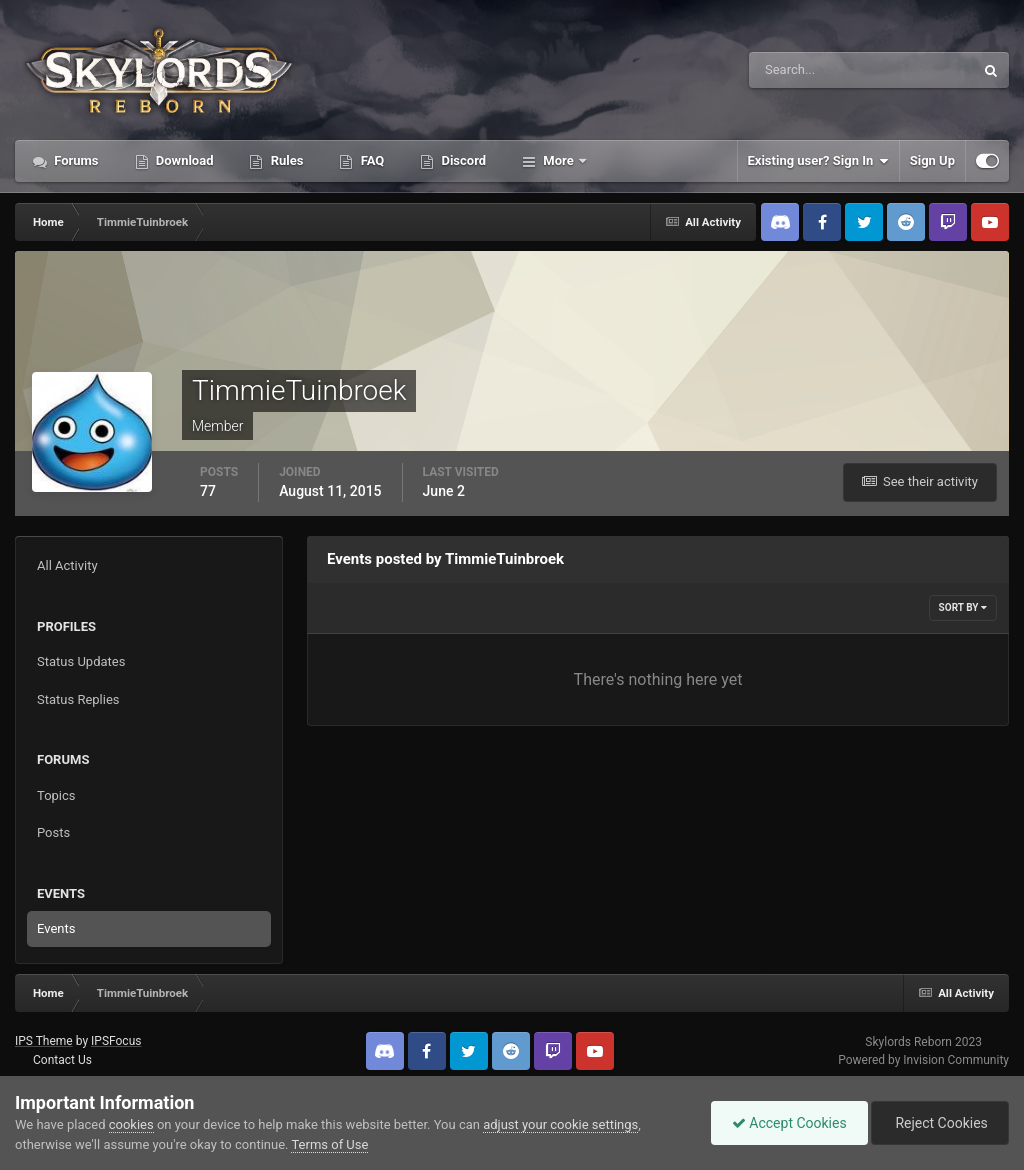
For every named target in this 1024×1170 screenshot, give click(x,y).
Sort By (963, 607)
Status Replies (78, 699)
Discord (462, 160)
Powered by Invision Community (923, 1060)
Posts (53, 832)
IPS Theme (44, 1041)
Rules (285, 160)
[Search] (800, 70)
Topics (56, 795)
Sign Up (932, 160)
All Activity (67, 565)
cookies (131, 1124)
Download (183, 160)
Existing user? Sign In (818, 161)
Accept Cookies (789, 1123)
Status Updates (81, 661)
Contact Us (62, 1060)
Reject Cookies (940, 1123)
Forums (75, 160)
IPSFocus (116, 1041)
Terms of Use (329, 1144)
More (558, 160)
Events (56, 928)
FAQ (370, 160)
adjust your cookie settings (560, 1124)
